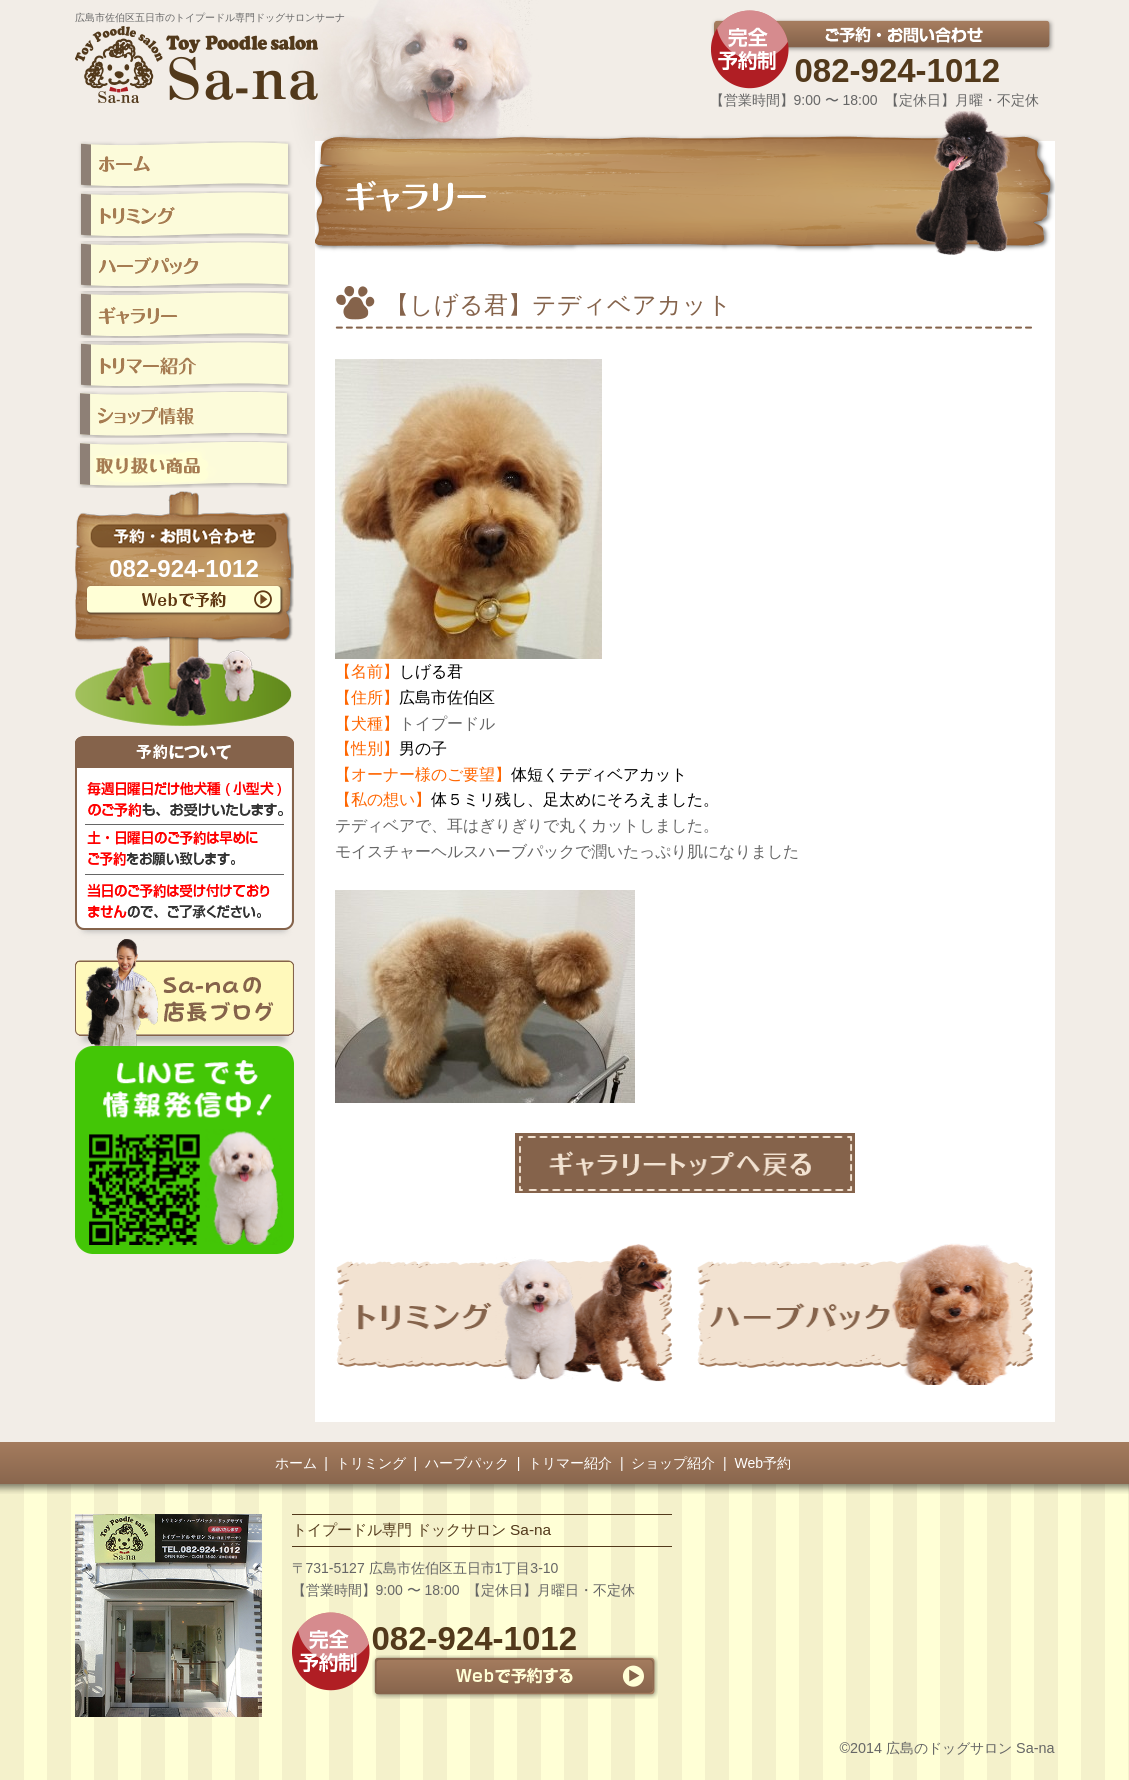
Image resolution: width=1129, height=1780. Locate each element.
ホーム (296, 1463)
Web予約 (763, 1463)
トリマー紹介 (570, 1463)
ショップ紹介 (673, 1463)
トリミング (371, 1463)
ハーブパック (467, 1463)
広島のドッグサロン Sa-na (970, 1748)
